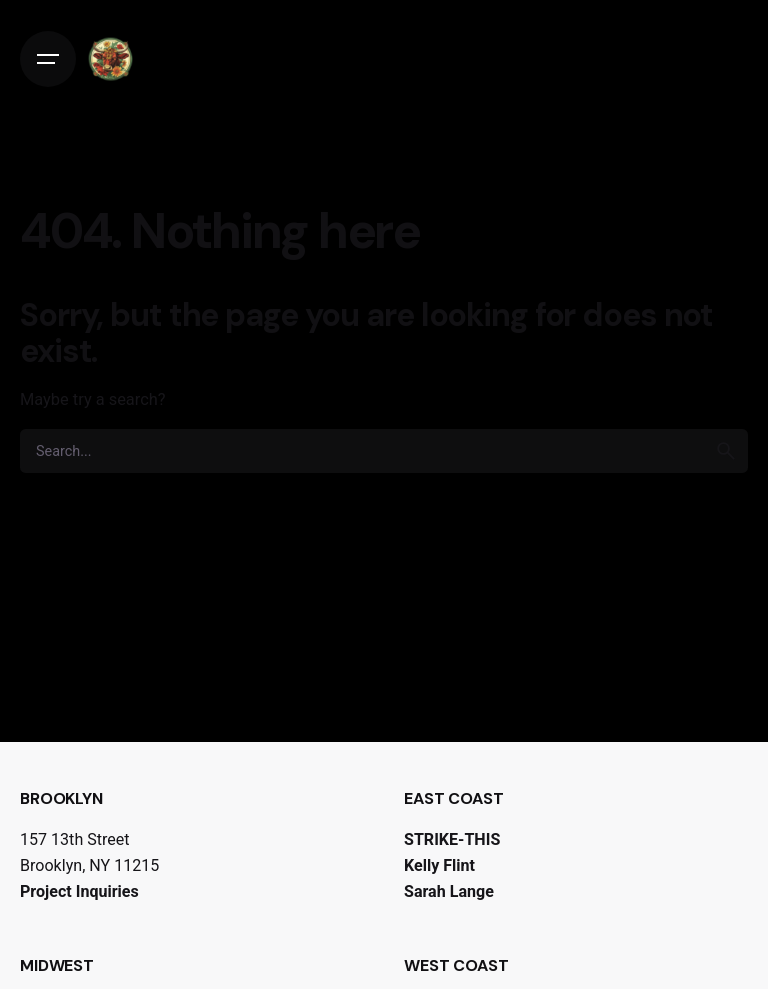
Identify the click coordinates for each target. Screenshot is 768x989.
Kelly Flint (439, 865)
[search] (726, 451)
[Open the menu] (48, 59)
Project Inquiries (79, 891)
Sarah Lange (449, 891)
